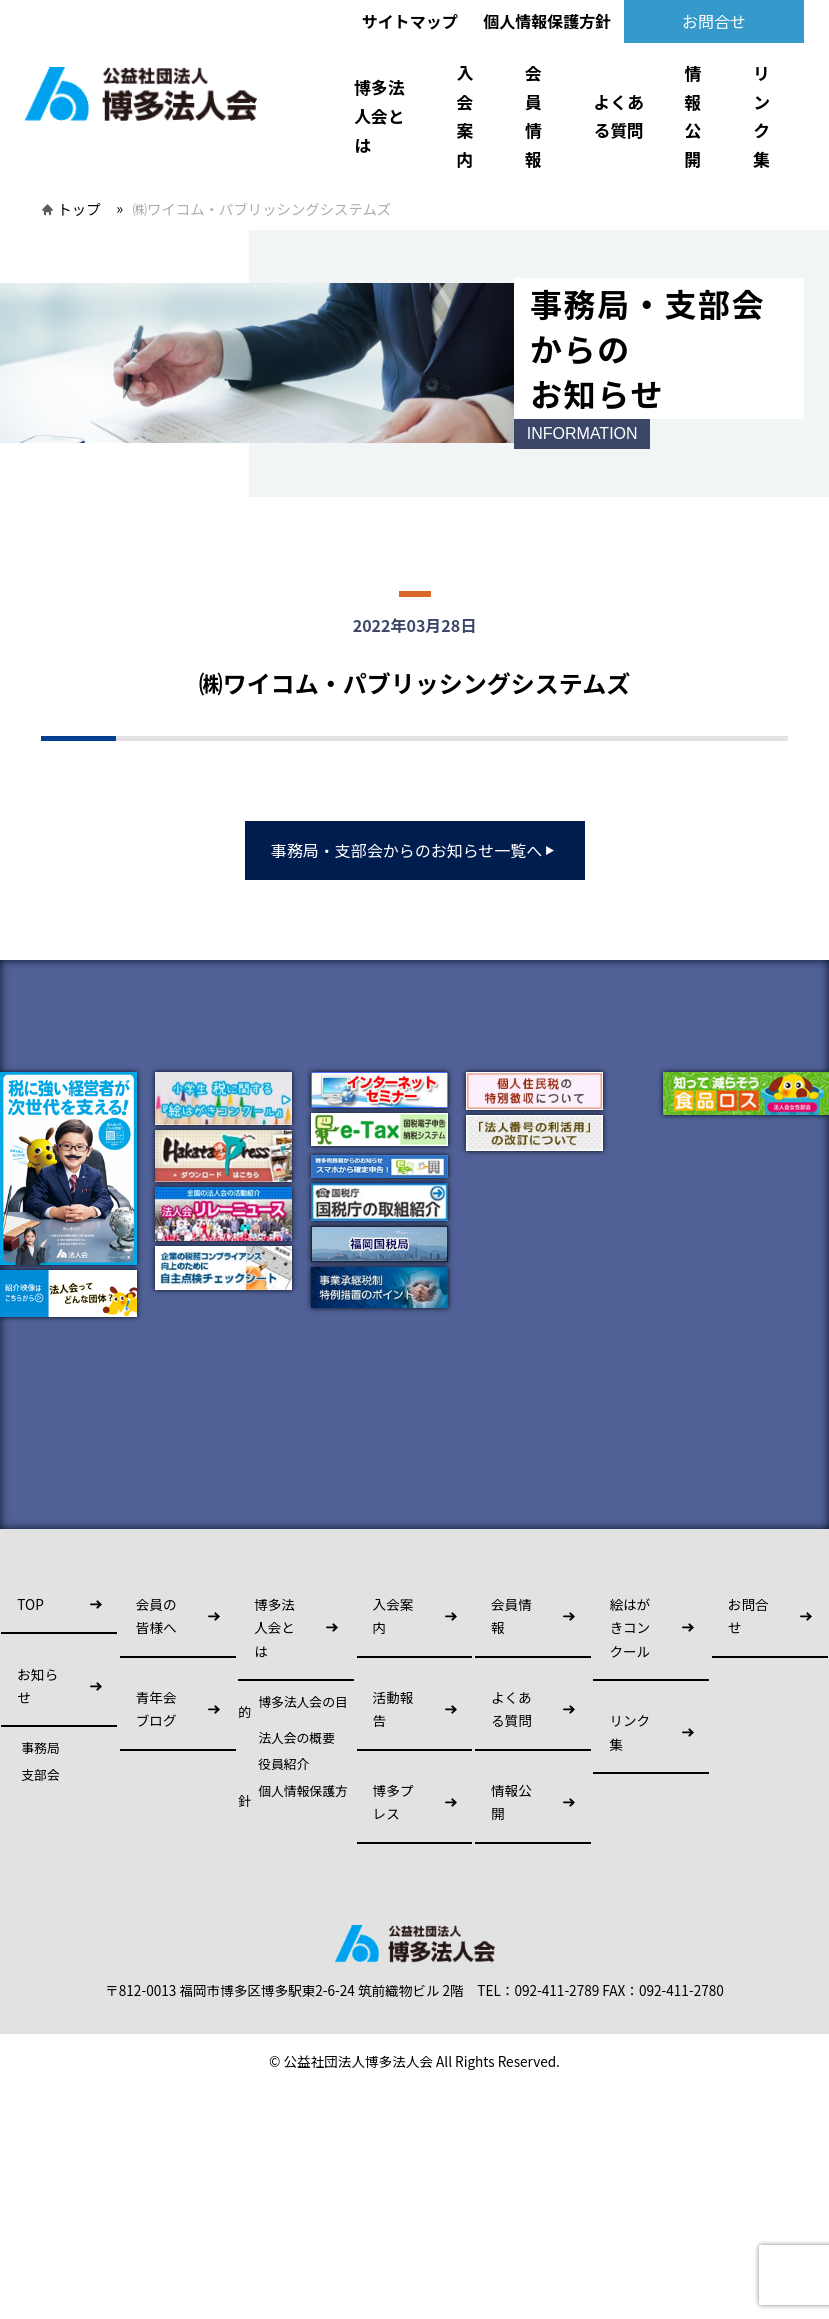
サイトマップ (410, 21)
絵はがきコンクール (629, 1627)
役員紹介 (283, 1764)
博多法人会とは (379, 115)
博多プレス (393, 1801)
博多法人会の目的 (293, 1707)
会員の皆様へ (156, 1615)
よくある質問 (619, 116)
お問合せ (714, 21)
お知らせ (37, 1685)
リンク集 (761, 116)
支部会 (40, 1775)
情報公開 (693, 116)
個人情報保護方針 (547, 21)
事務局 (40, 1748)
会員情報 (533, 116)
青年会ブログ (156, 1708)
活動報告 (393, 1708)
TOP (30, 1604)
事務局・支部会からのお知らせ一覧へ (415, 850)
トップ (78, 208)
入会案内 (464, 116)
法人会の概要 (296, 1738)
